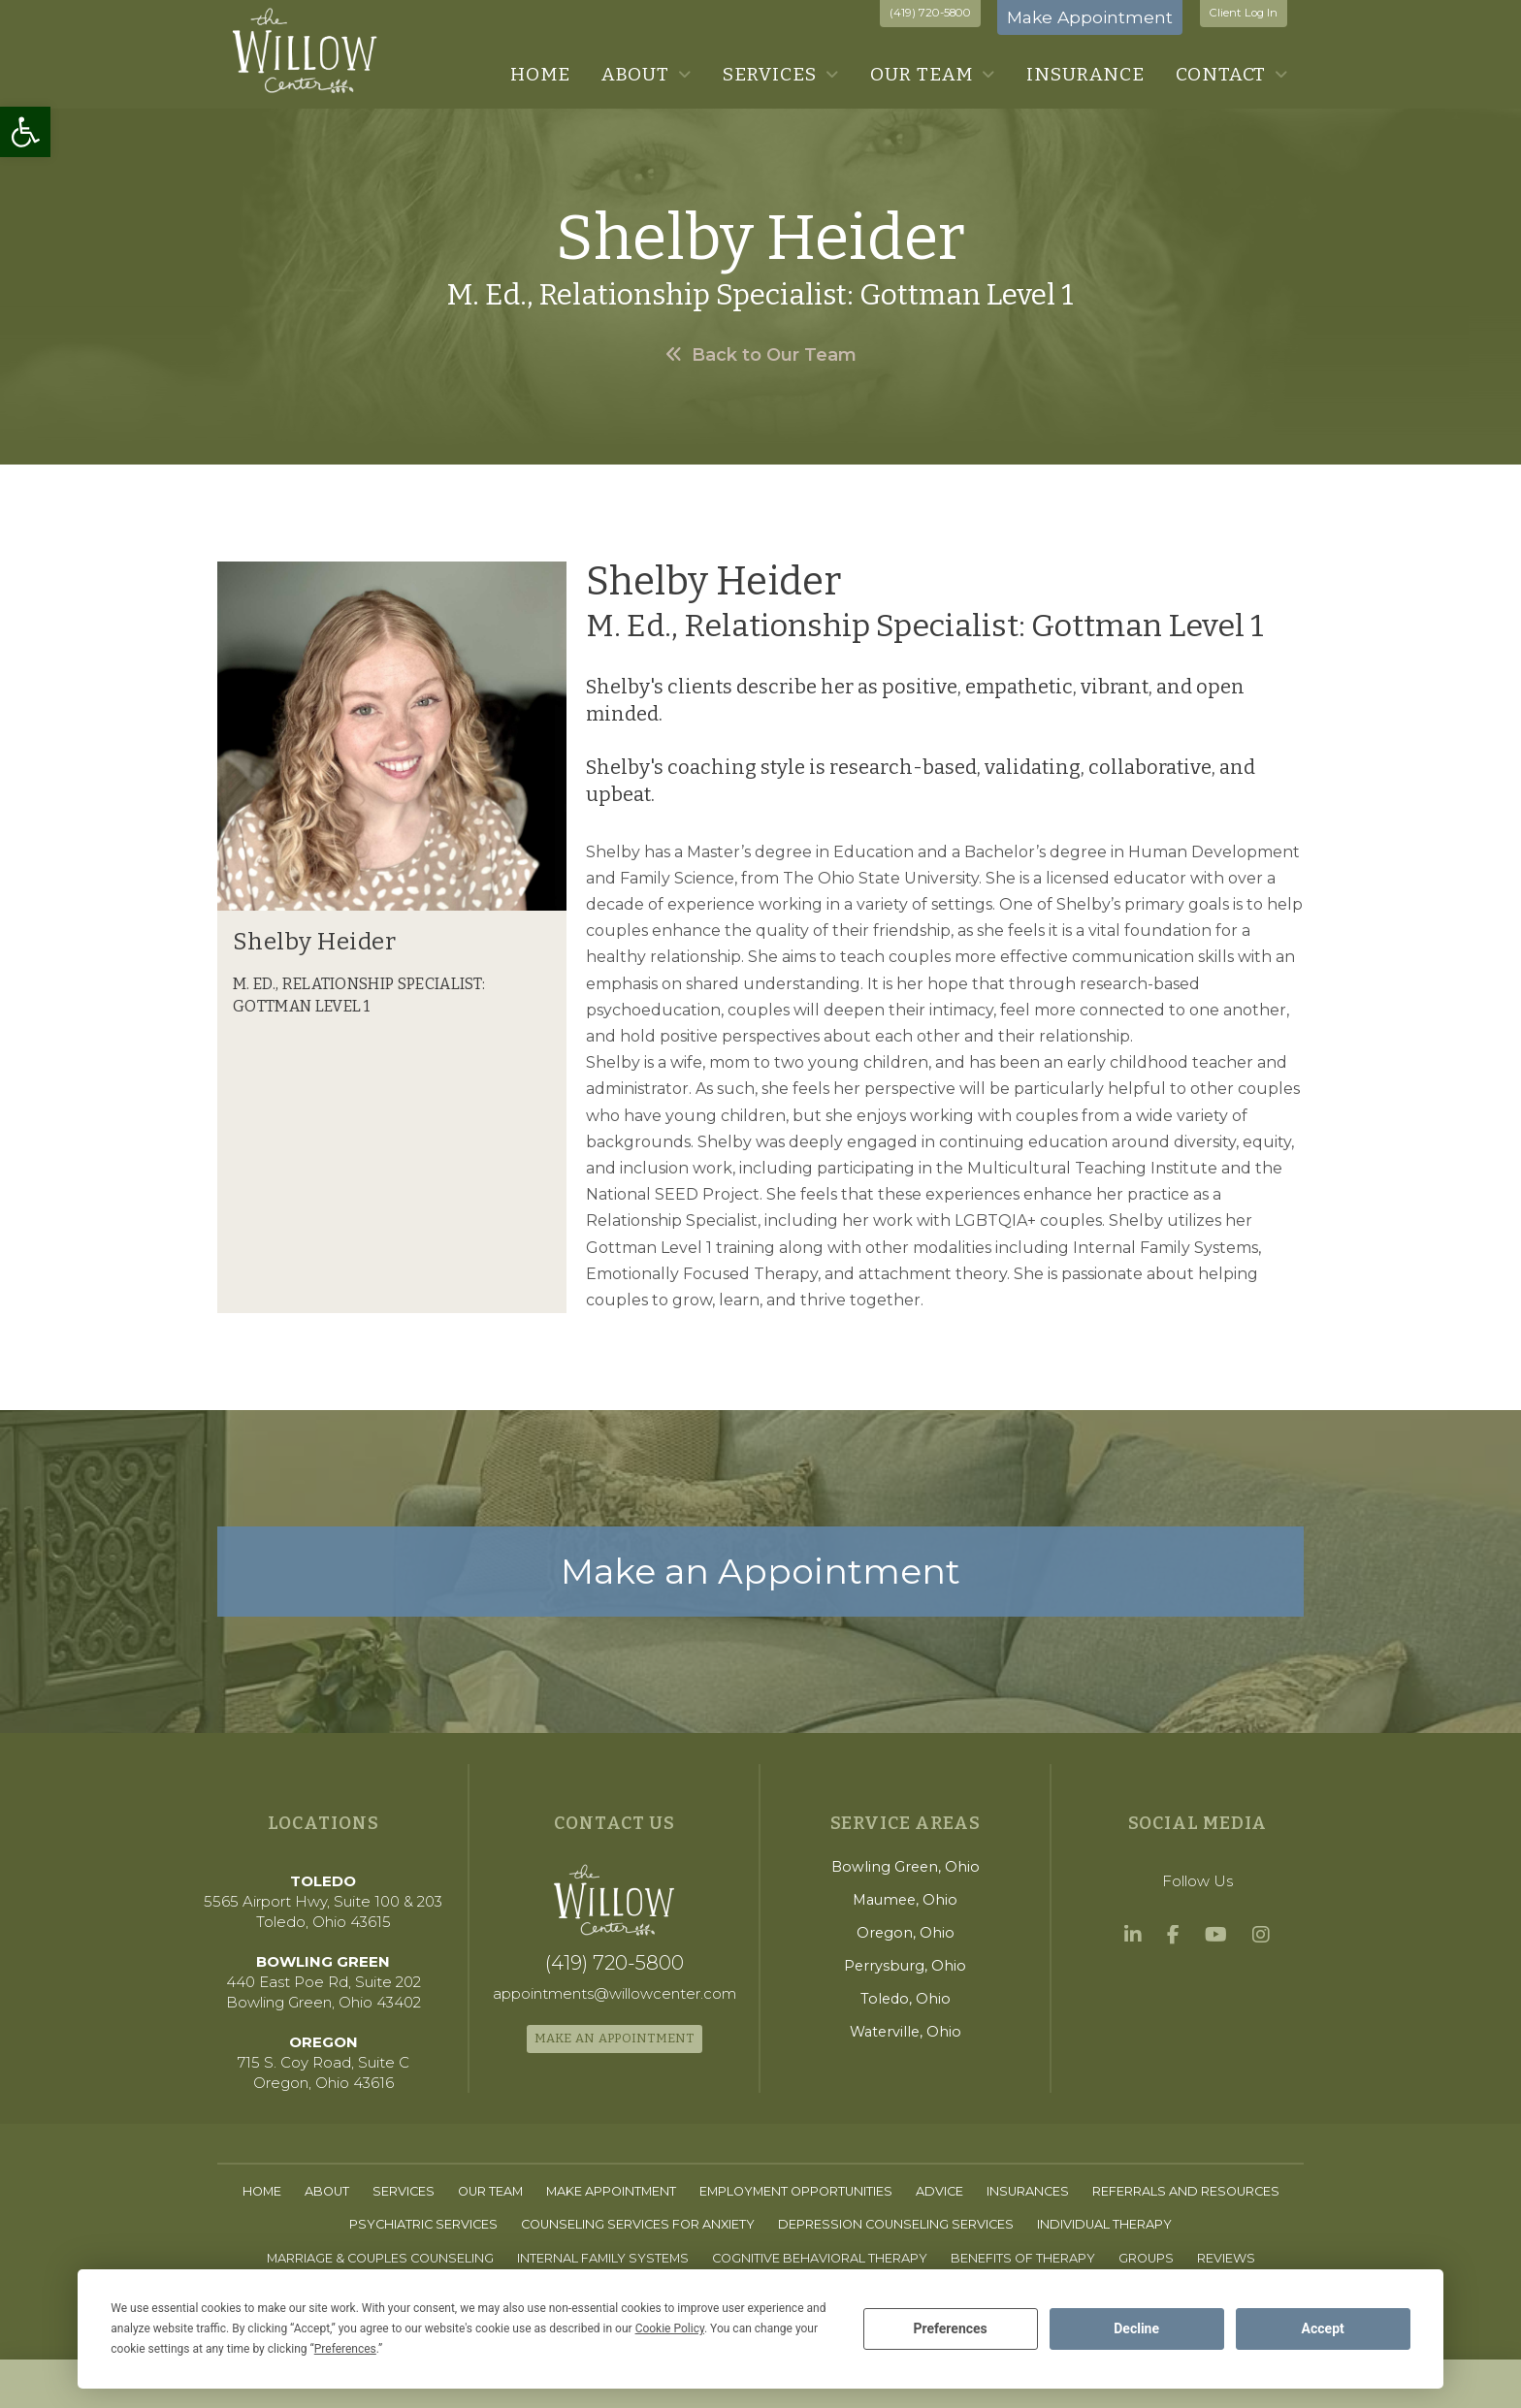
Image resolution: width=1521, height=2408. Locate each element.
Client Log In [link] (1244, 12)
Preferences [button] (345, 2349)
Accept (1323, 2328)
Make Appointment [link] (1090, 17)
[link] (25, 132)
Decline (1136, 2328)
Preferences (950, 2328)
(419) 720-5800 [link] (930, 12)
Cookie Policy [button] (669, 2328)
